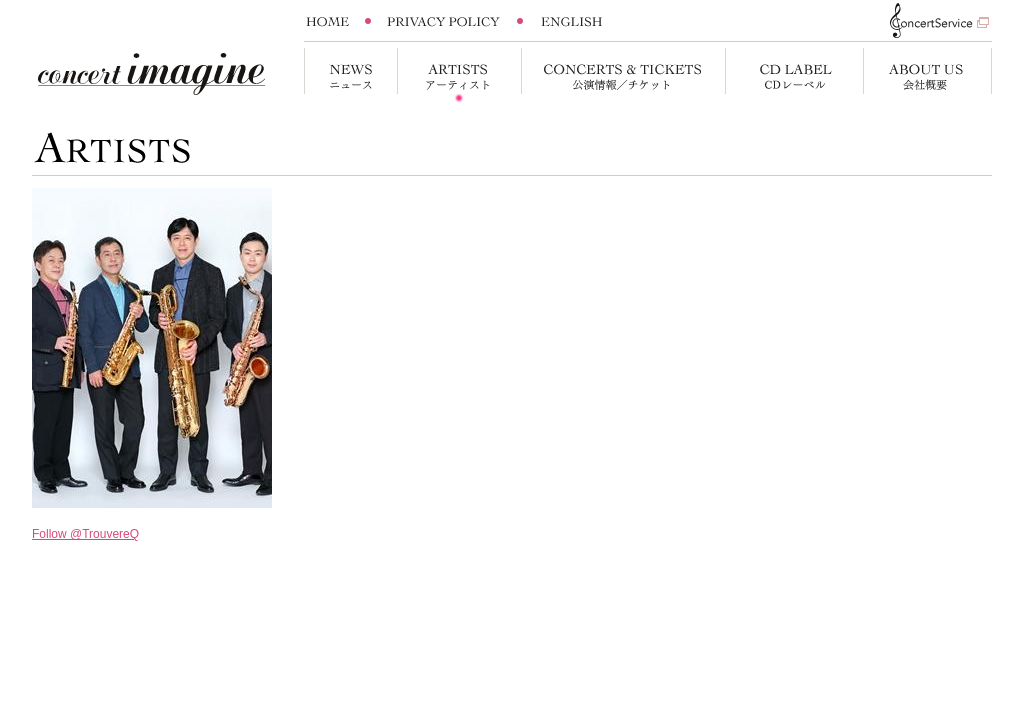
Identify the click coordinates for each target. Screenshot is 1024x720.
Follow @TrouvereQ (85, 534)
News (350, 75)
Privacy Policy (444, 21)
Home (334, 21)
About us (927, 75)
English (572, 21)
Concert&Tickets (623, 75)
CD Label (794, 75)
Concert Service (930, 20)
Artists (459, 75)
